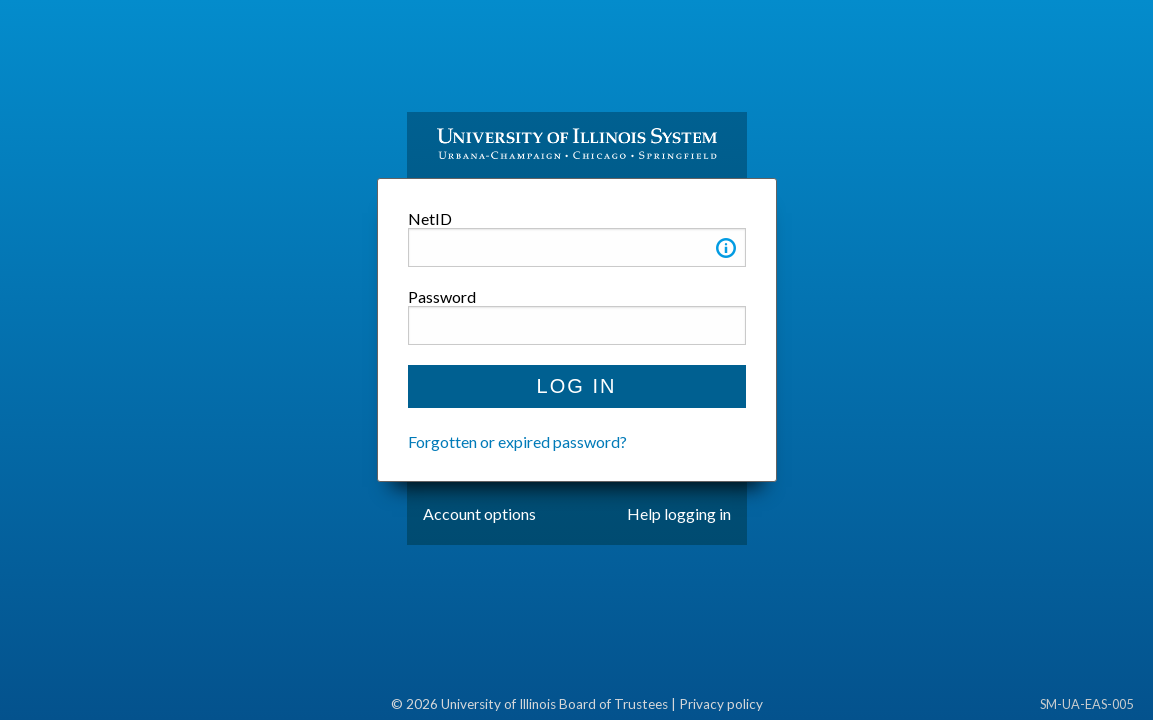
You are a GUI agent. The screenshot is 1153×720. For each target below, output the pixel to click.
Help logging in (679, 513)
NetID (430, 218)
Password (442, 296)
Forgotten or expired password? (517, 441)
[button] (726, 251)
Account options (479, 513)
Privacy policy (721, 704)
